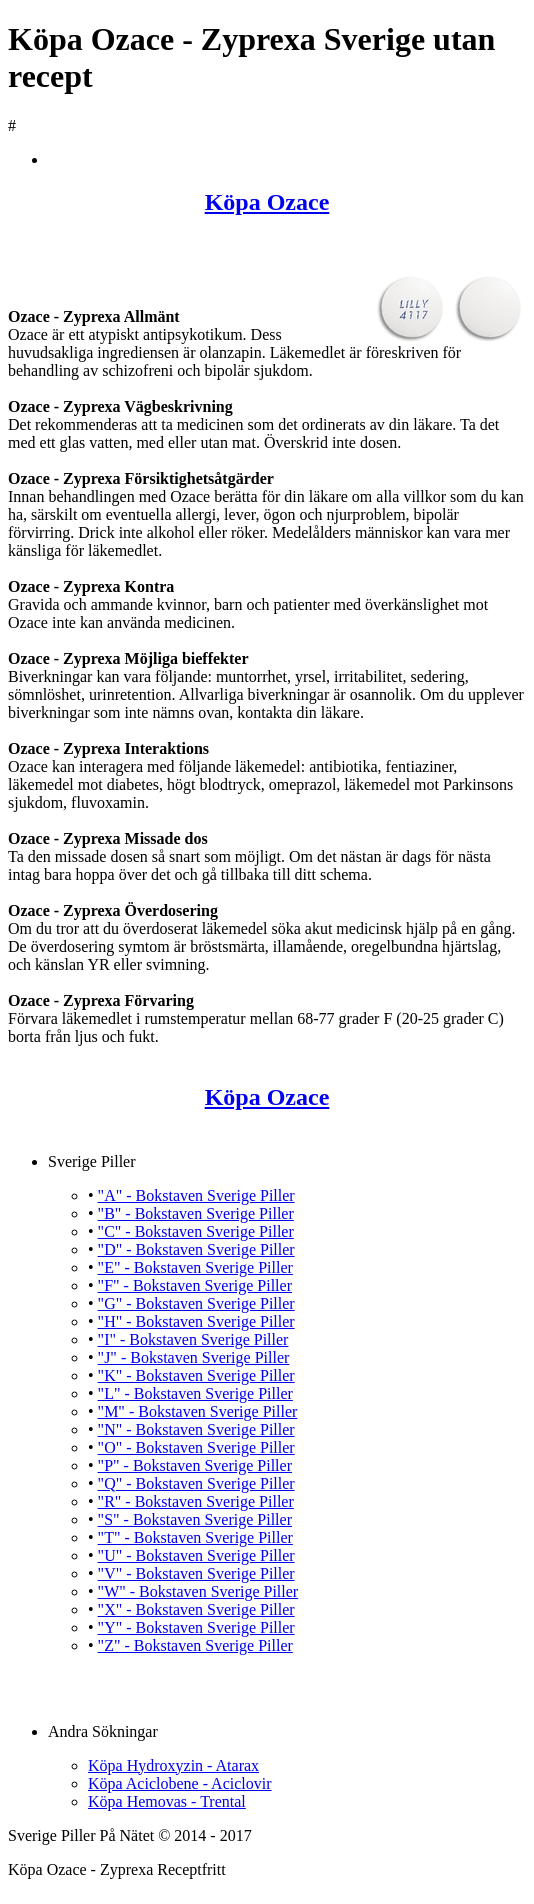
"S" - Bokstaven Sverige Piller (195, 1519)
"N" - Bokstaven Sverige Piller (196, 1429)
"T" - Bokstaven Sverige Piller (195, 1537)
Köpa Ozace (267, 202)
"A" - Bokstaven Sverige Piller (196, 1195)
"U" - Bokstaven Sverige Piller (196, 1555)
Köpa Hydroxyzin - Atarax (173, 1765)
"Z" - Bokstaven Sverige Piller (195, 1645)
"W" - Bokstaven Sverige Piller (198, 1591)
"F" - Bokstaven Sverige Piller (195, 1285)
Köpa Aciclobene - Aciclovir (180, 1783)
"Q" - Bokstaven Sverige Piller (196, 1483)
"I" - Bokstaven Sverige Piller (193, 1339)
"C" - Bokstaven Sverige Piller (196, 1231)
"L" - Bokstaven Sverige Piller (195, 1393)
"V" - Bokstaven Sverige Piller (196, 1573)
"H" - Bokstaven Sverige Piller (196, 1321)
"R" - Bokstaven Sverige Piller (196, 1501)
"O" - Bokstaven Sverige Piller (196, 1447)
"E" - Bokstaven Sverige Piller (195, 1267)
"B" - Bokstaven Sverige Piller (196, 1213)
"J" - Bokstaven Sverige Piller (194, 1357)
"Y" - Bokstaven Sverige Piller (196, 1627)
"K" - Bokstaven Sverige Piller (196, 1375)
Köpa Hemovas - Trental (167, 1801)
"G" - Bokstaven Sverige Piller (196, 1303)
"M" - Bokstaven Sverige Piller (198, 1411)
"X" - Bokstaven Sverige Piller (196, 1609)
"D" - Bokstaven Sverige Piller (196, 1249)
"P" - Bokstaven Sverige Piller (195, 1465)
